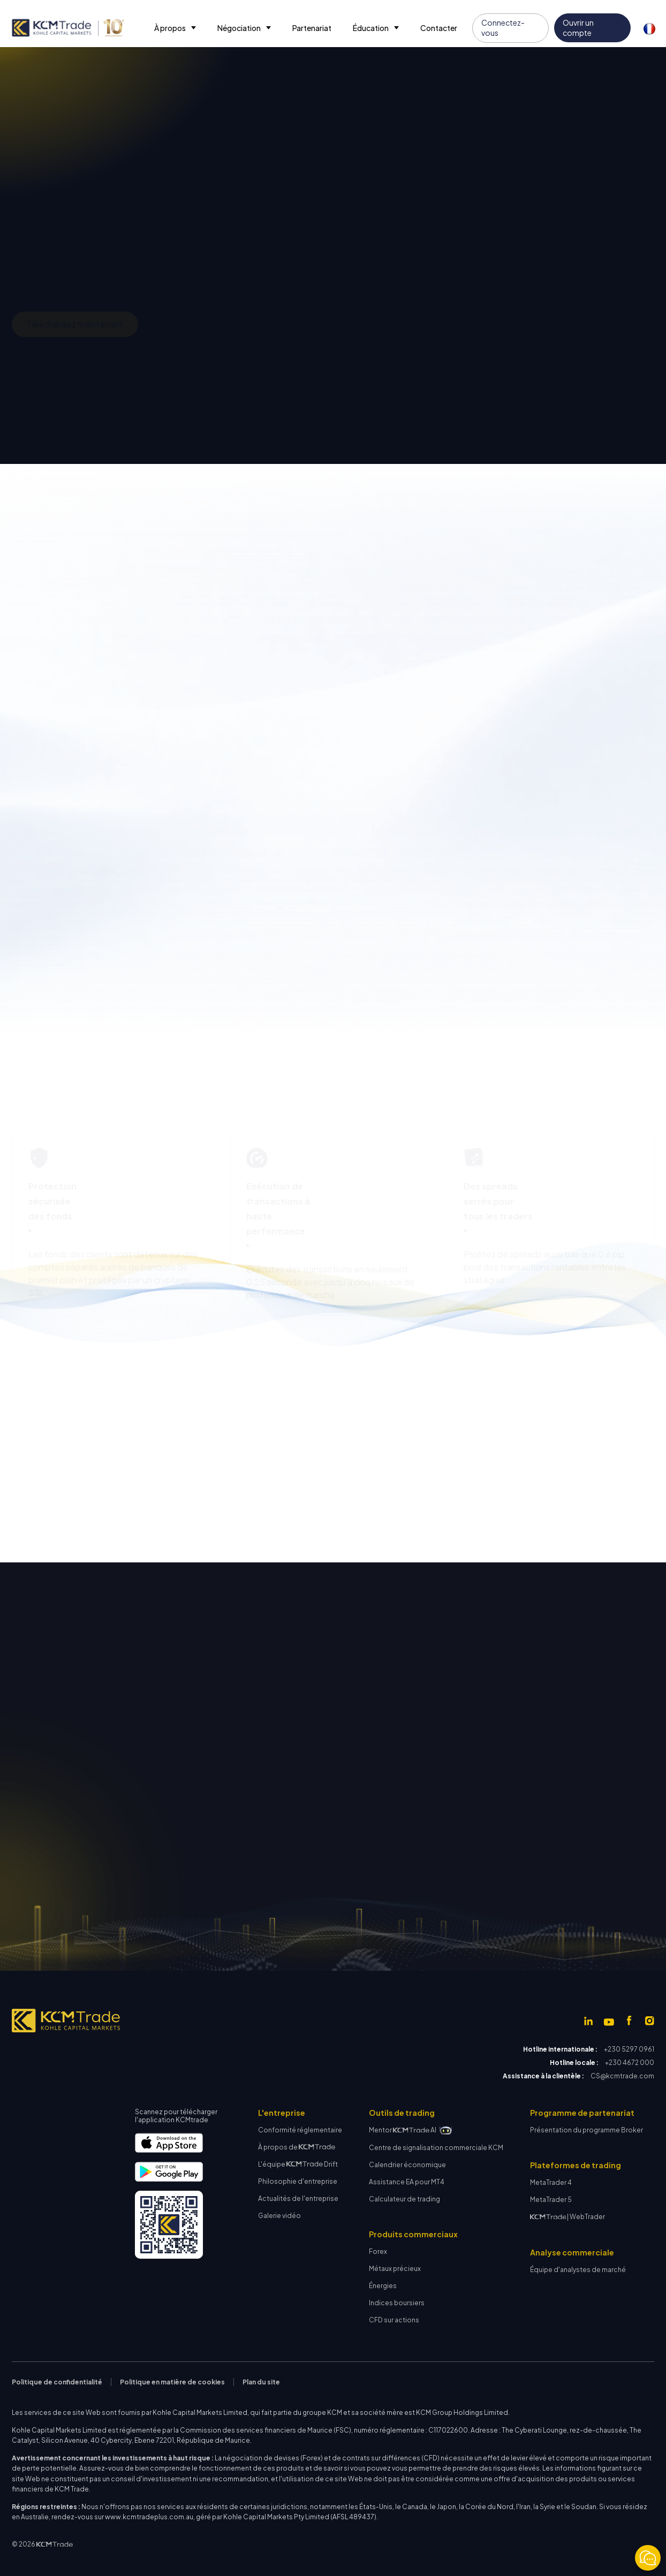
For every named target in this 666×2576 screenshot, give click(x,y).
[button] (175, 28)
